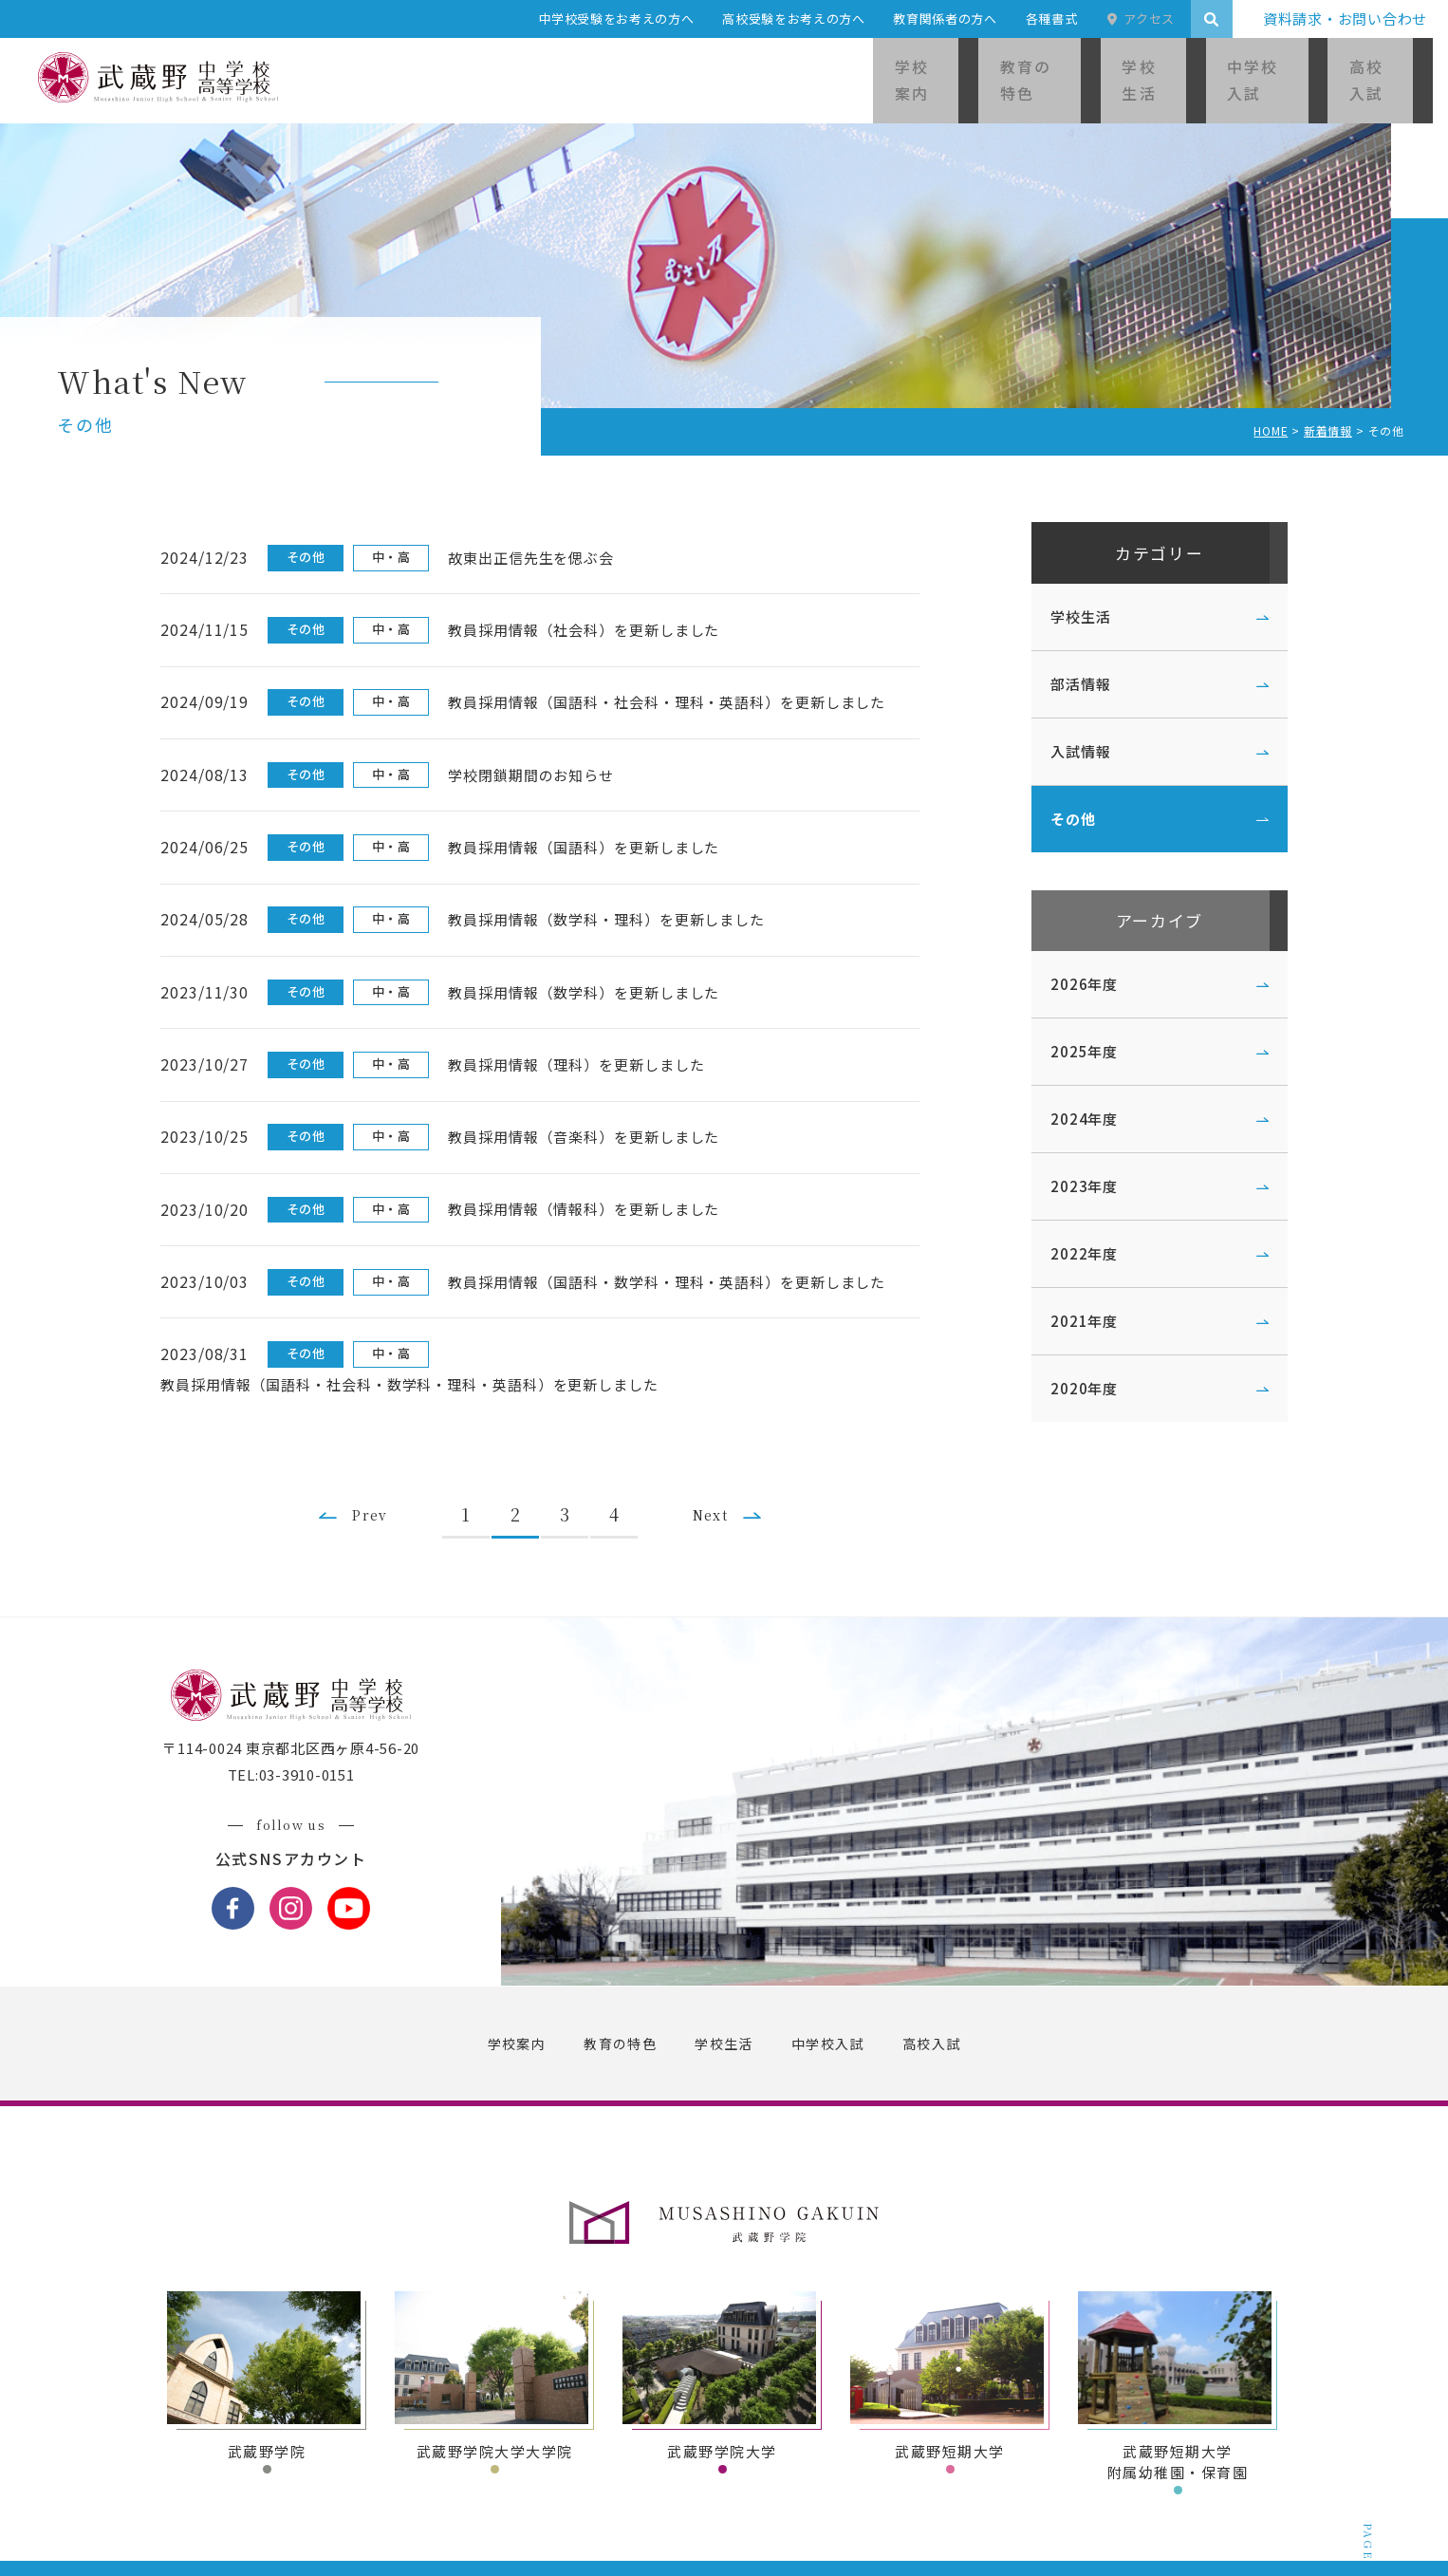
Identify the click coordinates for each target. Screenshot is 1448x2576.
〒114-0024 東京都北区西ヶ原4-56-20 (304, 1678)
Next (732, 1427)
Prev (375, 1427)
